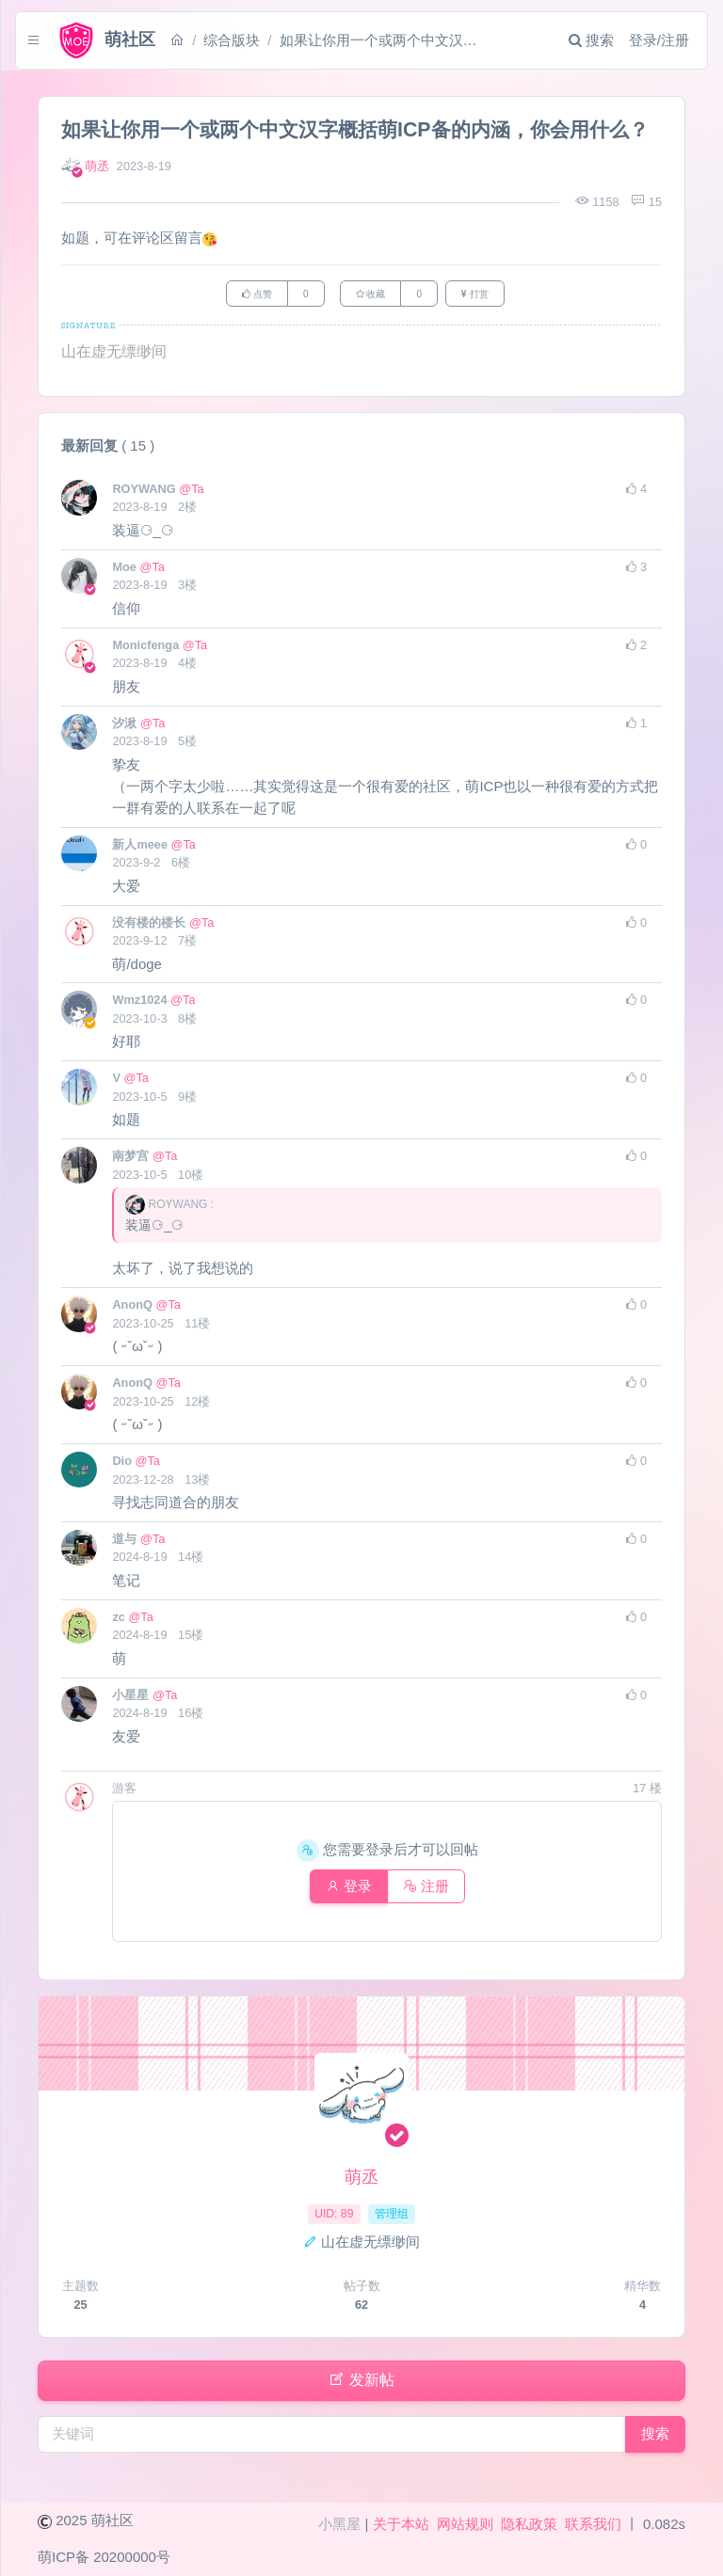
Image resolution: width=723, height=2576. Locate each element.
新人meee (141, 847)
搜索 (579, 40)
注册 (430, 1889)
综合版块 (244, 40)
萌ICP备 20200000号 (104, 2557)
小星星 (132, 1698)
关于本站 (401, 2524)
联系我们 (593, 2524)
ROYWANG (145, 492)
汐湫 (126, 726)
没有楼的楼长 (150, 925)
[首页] (190, 40)
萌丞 (97, 166)
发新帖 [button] (361, 2385)
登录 (345, 1889)
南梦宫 (132, 1159)
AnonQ (133, 1307)
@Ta (191, 492)
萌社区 (112, 2520)
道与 (126, 1541)
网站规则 (465, 2524)
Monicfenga (147, 648)
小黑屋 (339, 2524)
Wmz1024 (141, 1002)
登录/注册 (647, 40)
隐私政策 (529, 2524)
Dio (123, 1463)
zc (120, 1620)
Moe (125, 570)
